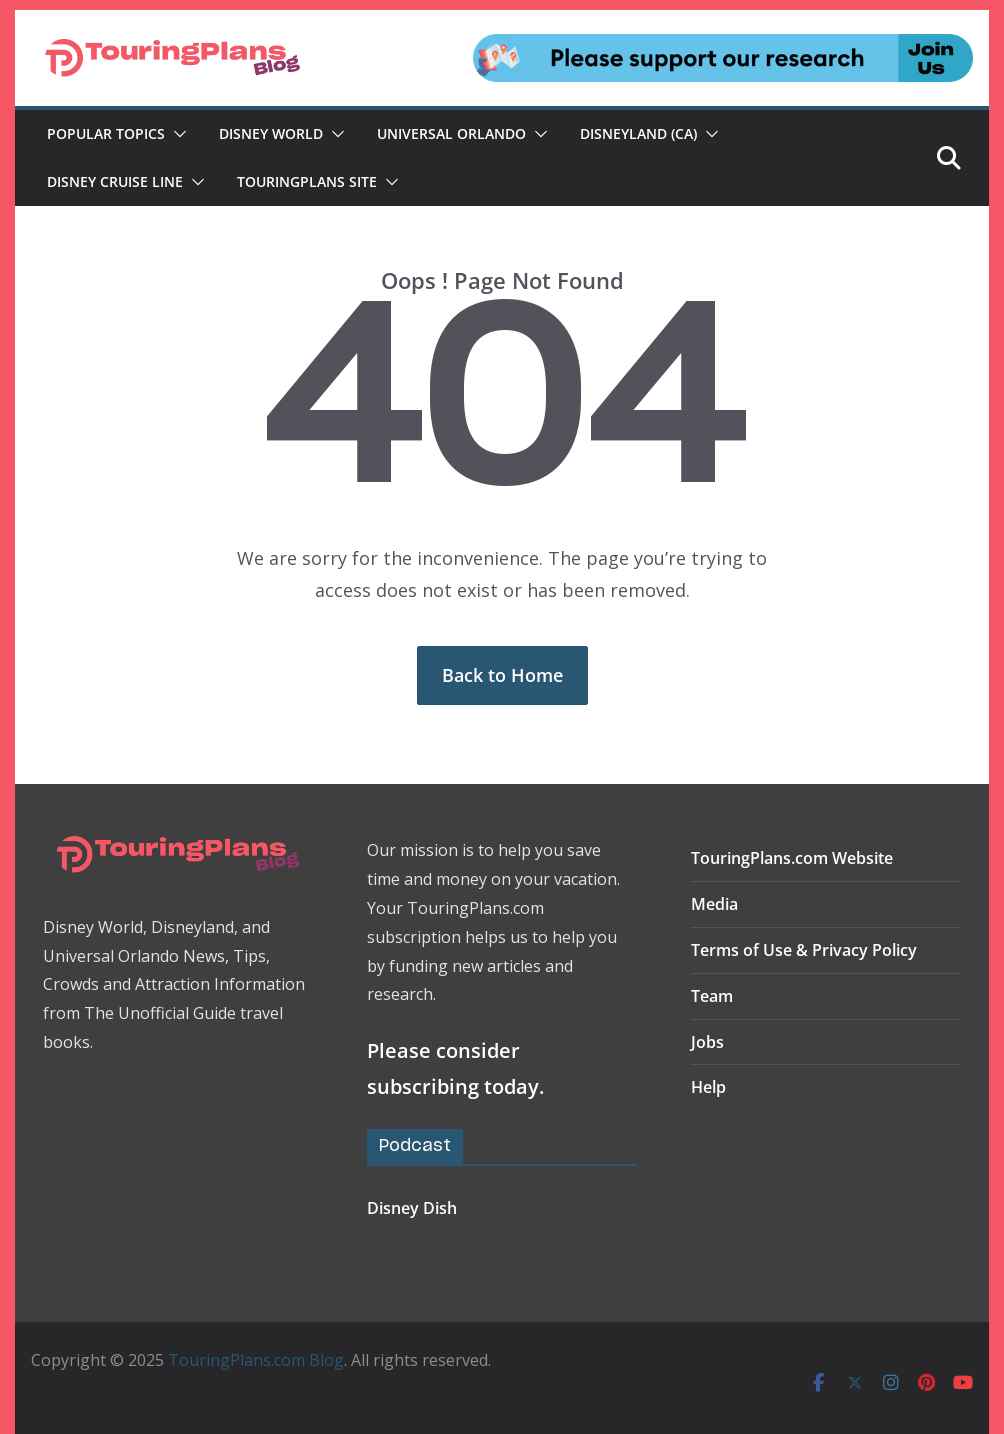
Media (714, 904)
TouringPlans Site (307, 181)
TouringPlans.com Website (792, 858)
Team (712, 996)
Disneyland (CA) (638, 133)
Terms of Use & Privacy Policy (804, 950)
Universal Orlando (451, 133)
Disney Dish (412, 1208)
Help (708, 1087)
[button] (176, 134)
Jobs (707, 1042)
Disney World (271, 133)
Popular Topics (106, 133)
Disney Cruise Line (115, 181)
